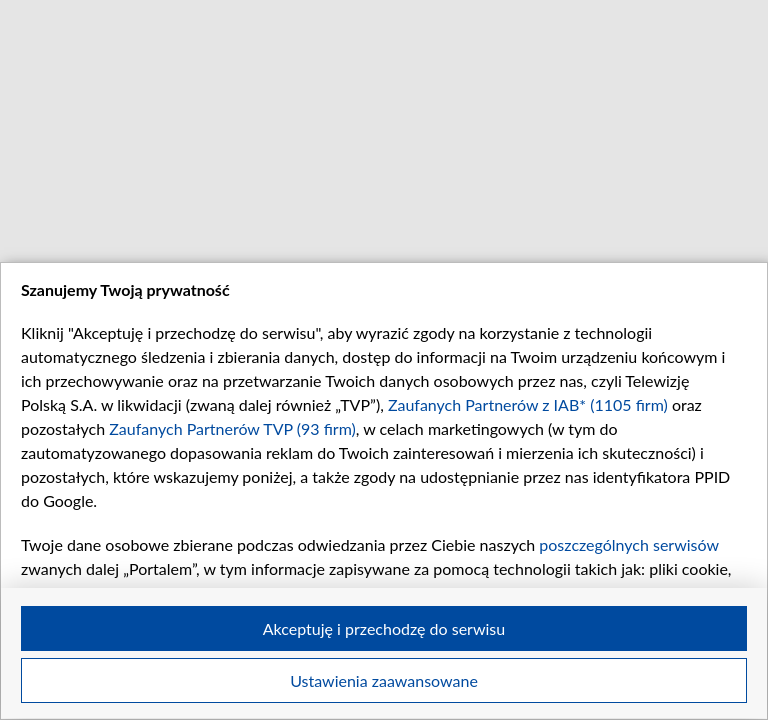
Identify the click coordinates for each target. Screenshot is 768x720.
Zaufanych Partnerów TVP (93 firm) (232, 428)
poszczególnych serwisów (628, 544)
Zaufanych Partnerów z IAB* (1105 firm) (528, 404)
